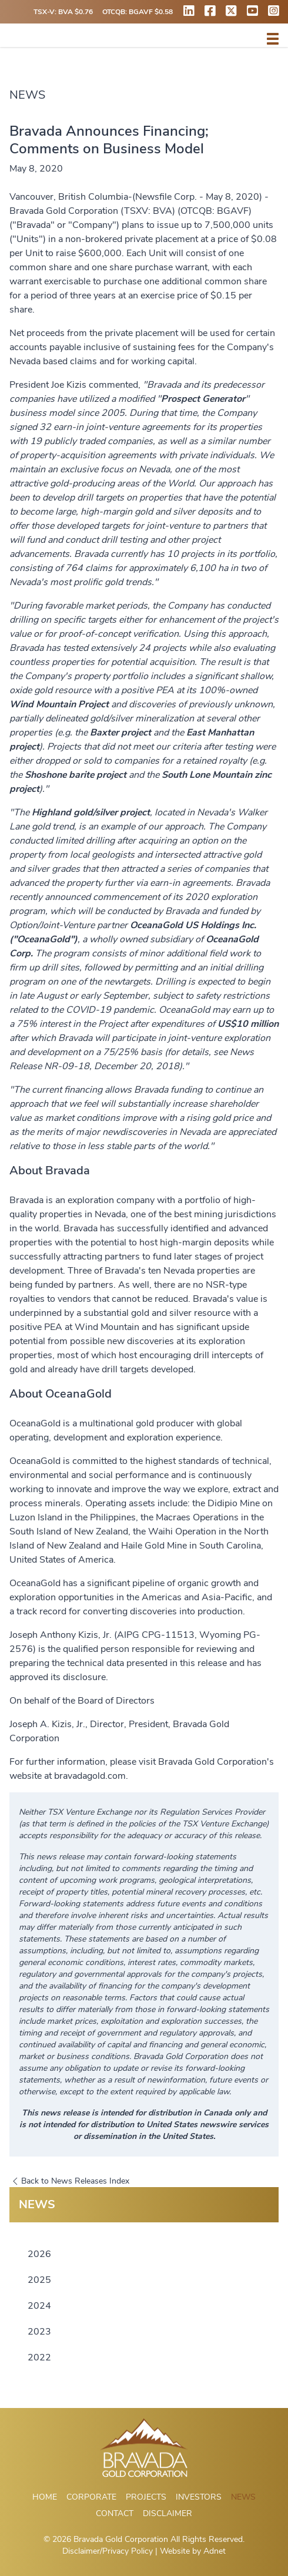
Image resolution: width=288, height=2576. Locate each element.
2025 (39, 2279)
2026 (39, 2254)
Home (44, 2497)
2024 (39, 2305)
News (243, 2497)
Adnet (214, 2551)
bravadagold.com (90, 1775)
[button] (273, 39)
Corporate (91, 2497)
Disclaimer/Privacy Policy (107, 2551)
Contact (114, 2513)
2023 (39, 2331)
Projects (146, 2497)
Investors (199, 2497)
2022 (39, 2357)
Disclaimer (167, 2513)
